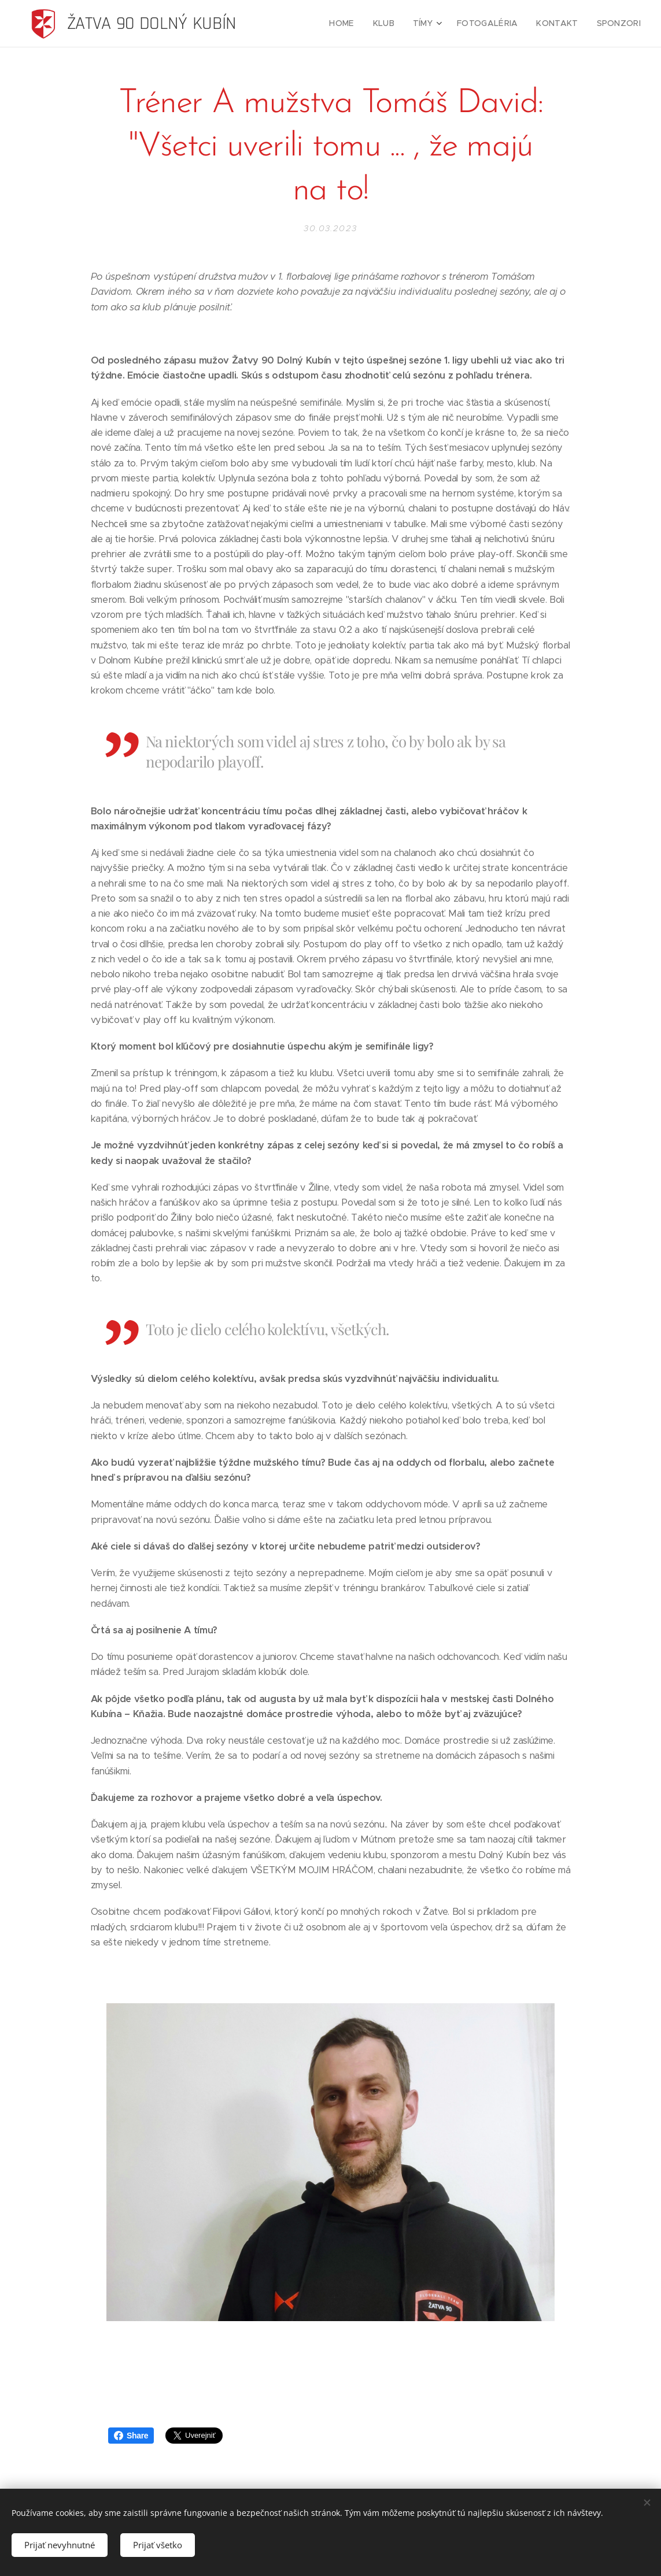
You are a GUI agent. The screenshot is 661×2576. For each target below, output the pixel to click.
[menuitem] (358, 23)
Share (131, 2435)
